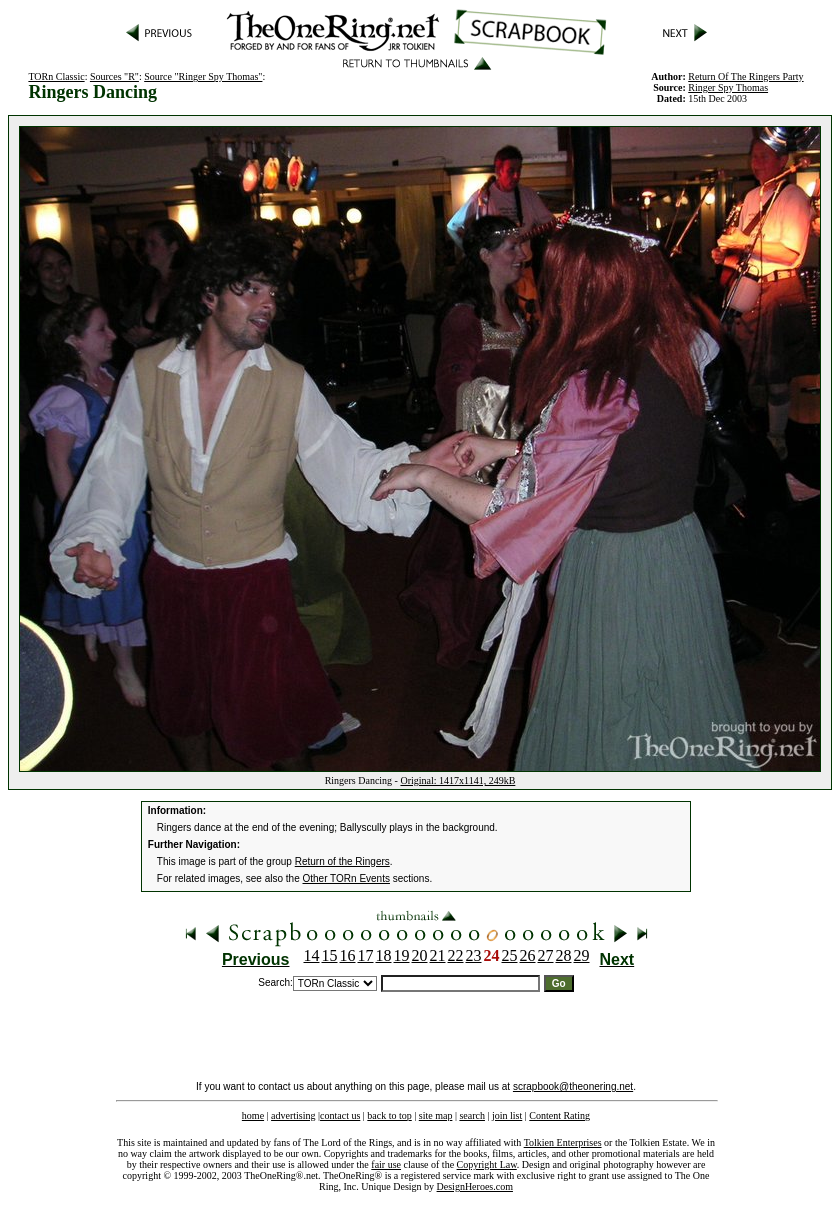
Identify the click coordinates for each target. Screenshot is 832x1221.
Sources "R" (114, 76)
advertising (293, 1115)
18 (384, 955)
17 (366, 955)
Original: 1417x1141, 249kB (457, 780)
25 (510, 955)
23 (474, 955)
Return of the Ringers (342, 861)
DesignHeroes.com (475, 1186)
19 (402, 955)
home (253, 1115)
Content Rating (559, 1115)
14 (312, 955)
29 (582, 955)
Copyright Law (487, 1164)
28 (564, 955)
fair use (386, 1164)
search (472, 1115)
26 (528, 955)
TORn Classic (56, 76)
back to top (389, 1115)
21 (438, 955)
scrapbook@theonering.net (573, 1086)
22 (456, 955)
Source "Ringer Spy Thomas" (203, 76)
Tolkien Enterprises (563, 1142)
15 (330, 955)
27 (546, 955)
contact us (340, 1115)
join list (507, 1115)
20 (420, 955)
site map (436, 1115)
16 (348, 955)
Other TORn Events (346, 878)
